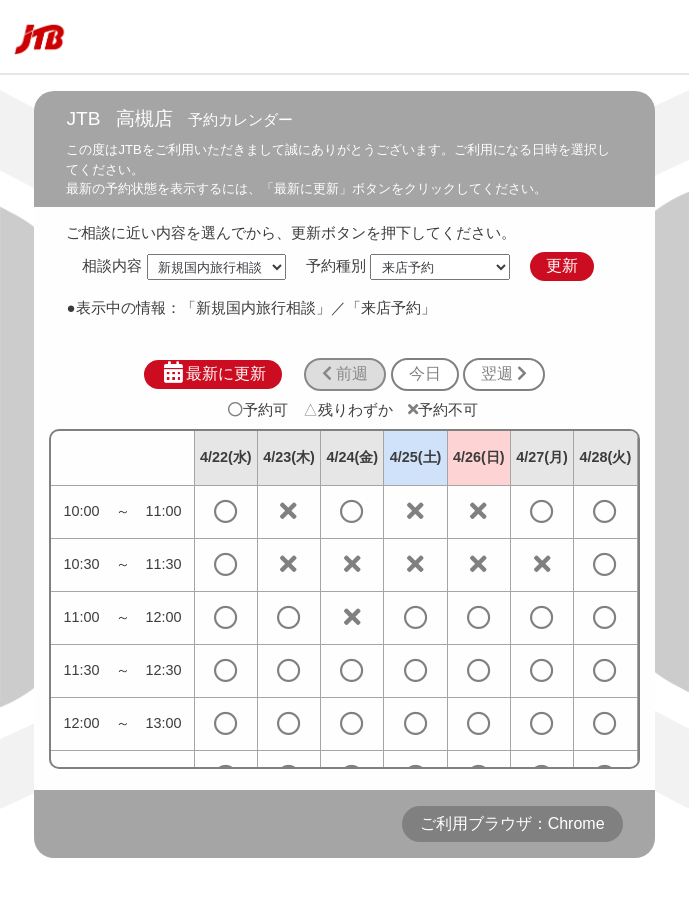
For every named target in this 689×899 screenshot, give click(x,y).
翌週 (504, 373)
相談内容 (112, 265)
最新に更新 (213, 373)
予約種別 (336, 265)
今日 (425, 373)
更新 (562, 265)
